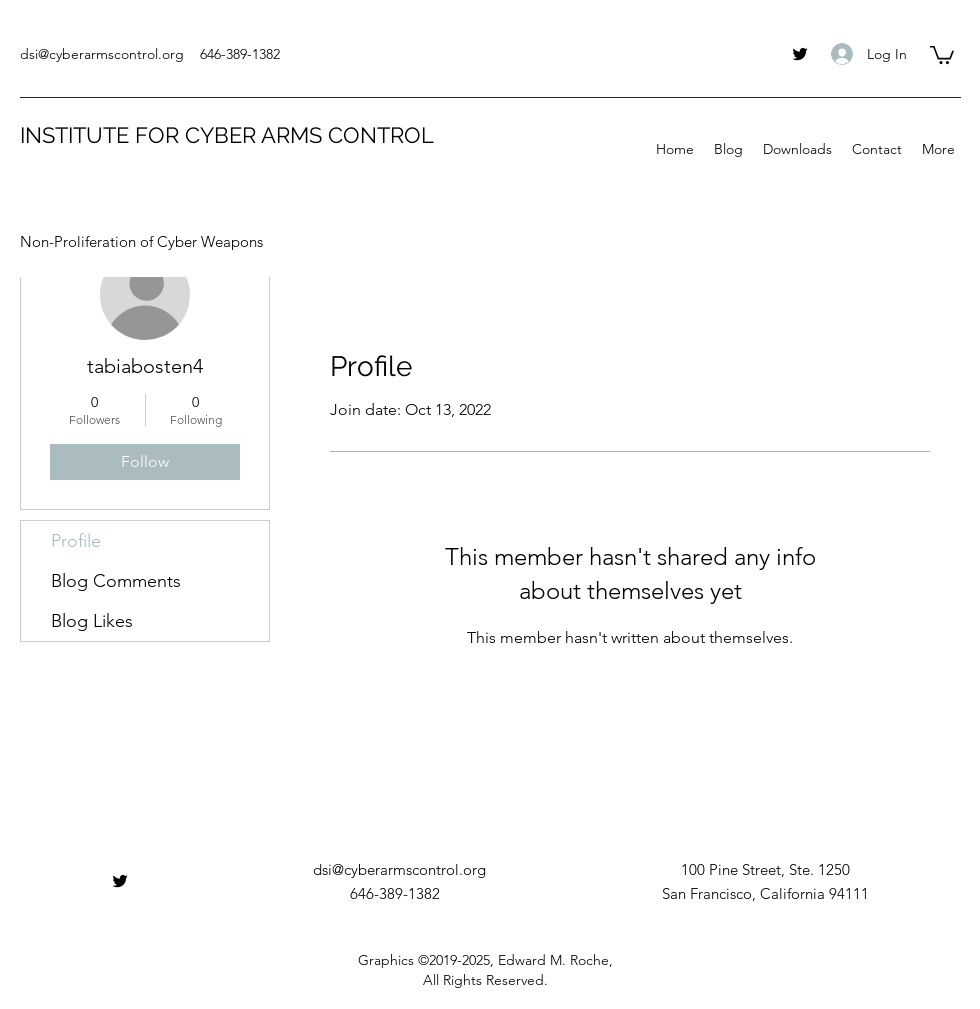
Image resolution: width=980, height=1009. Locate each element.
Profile (76, 541)
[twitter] (800, 54)
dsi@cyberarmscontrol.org (102, 54)
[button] (942, 54)
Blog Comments (116, 581)
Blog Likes (92, 621)
